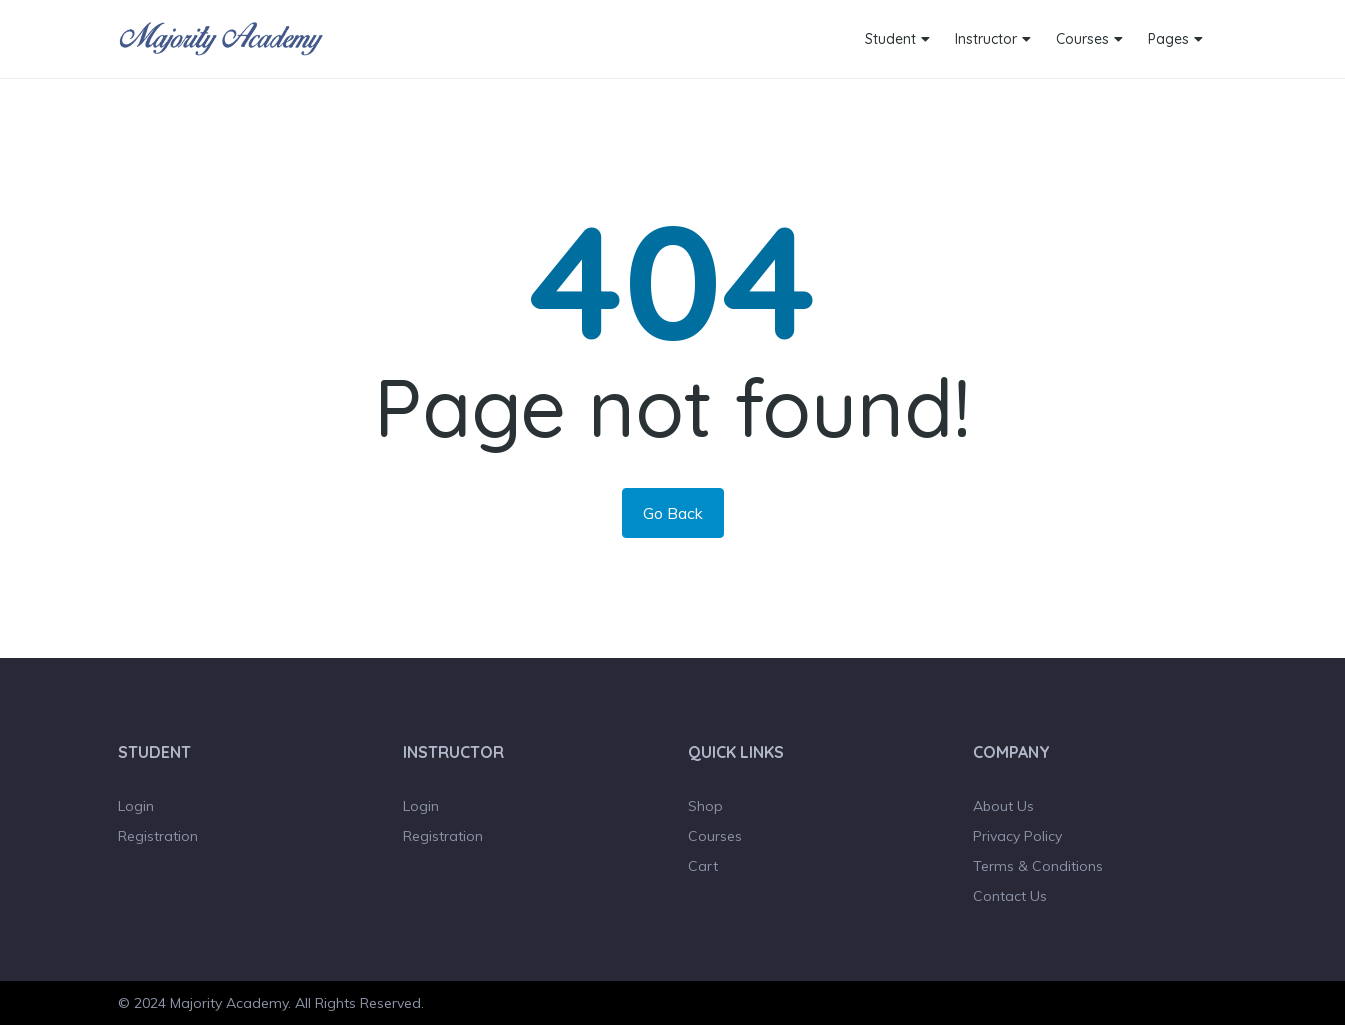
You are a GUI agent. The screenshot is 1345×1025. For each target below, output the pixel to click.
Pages (1168, 39)
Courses (1082, 39)
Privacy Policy (1017, 836)
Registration (158, 836)
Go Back (673, 513)
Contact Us (1010, 896)
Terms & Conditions (1038, 866)
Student (890, 39)
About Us (1003, 806)
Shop (705, 806)
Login (136, 806)
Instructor (986, 39)
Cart (703, 866)
